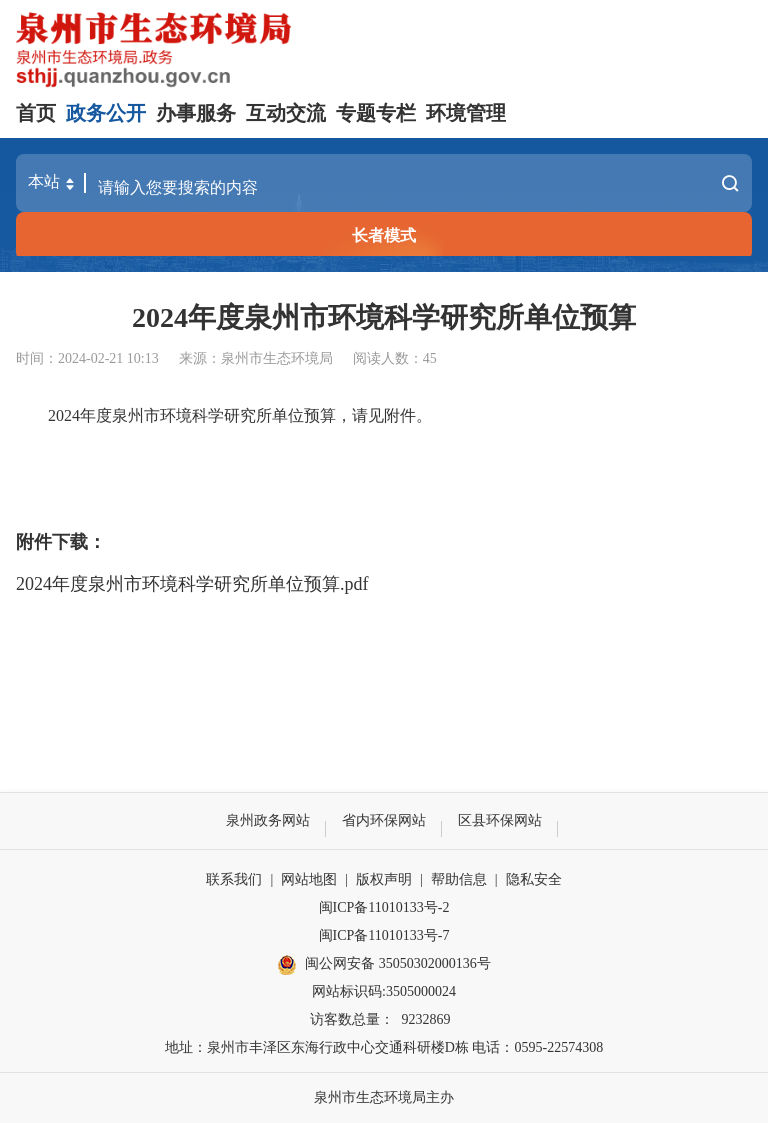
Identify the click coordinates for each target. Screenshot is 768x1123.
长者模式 (384, 235)
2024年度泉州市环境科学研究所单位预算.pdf (192, 584)
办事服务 (196, 113)
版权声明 (384, 879)
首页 (36, 113)
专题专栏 (376, 113)
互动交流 (286, 113)
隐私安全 (534, 879)
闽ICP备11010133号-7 (384, 935)
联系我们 (234, 879)
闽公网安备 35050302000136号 (384, 965)
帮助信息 (459, 879)
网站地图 (309, 879)
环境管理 (466, 113)
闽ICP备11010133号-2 (384, 907)
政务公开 (106, 113)
